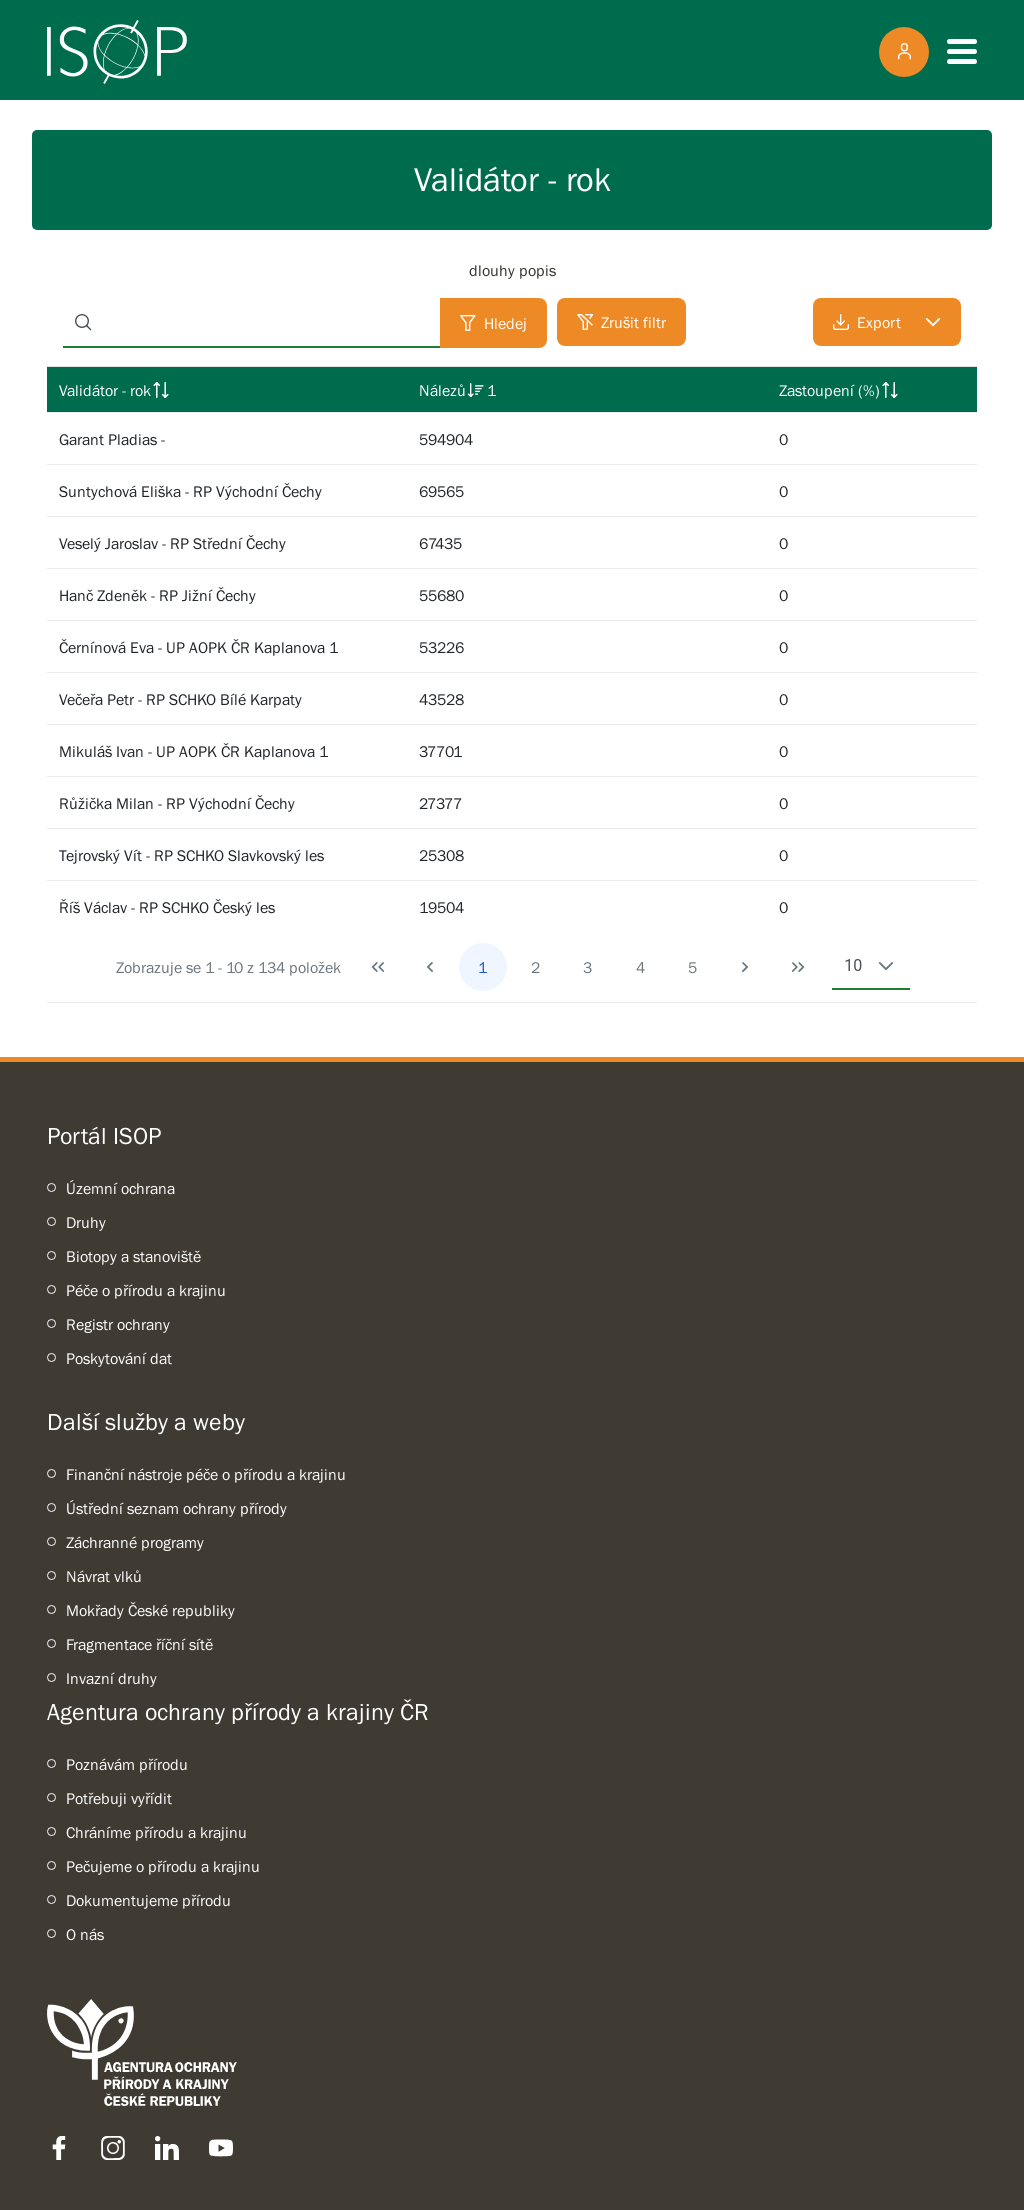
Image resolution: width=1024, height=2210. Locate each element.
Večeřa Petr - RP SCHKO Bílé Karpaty (180, 699)
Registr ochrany (118, 1324)
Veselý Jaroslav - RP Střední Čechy (172, 543)
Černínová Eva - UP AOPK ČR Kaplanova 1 (198, 647)
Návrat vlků (104, 1576)
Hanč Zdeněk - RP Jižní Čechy (157, 595)
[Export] (887, 322)
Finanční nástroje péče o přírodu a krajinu (206, 1474)
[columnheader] (227, 390)
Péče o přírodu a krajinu (146, 1290)
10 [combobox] (853, 965)
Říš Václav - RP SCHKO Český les (167, 907)
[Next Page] (745, 967)
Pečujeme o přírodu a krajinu (163, 1866)
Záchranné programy (135, 1542)
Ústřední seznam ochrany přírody (176, 1508)
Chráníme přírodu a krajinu (156, 1832)
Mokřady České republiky (150, 1610)
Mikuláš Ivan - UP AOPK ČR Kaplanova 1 (193, 751)
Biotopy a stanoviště (133, 1256)
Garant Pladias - (112, 439)
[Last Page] (798, 967)
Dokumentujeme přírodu (148, 1900)
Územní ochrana (120, 1188)
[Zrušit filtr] (621, 322)
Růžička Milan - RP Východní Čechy (177, 803)
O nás (85, 1934)
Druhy (86, 1222)
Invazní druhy (111, 1678)
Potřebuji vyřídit (119, 1798)
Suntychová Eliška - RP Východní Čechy (190, 491)
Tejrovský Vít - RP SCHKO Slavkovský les (191, 855)
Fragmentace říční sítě (139, 1644)
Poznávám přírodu (127, 1764)
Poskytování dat (119, 1358)
